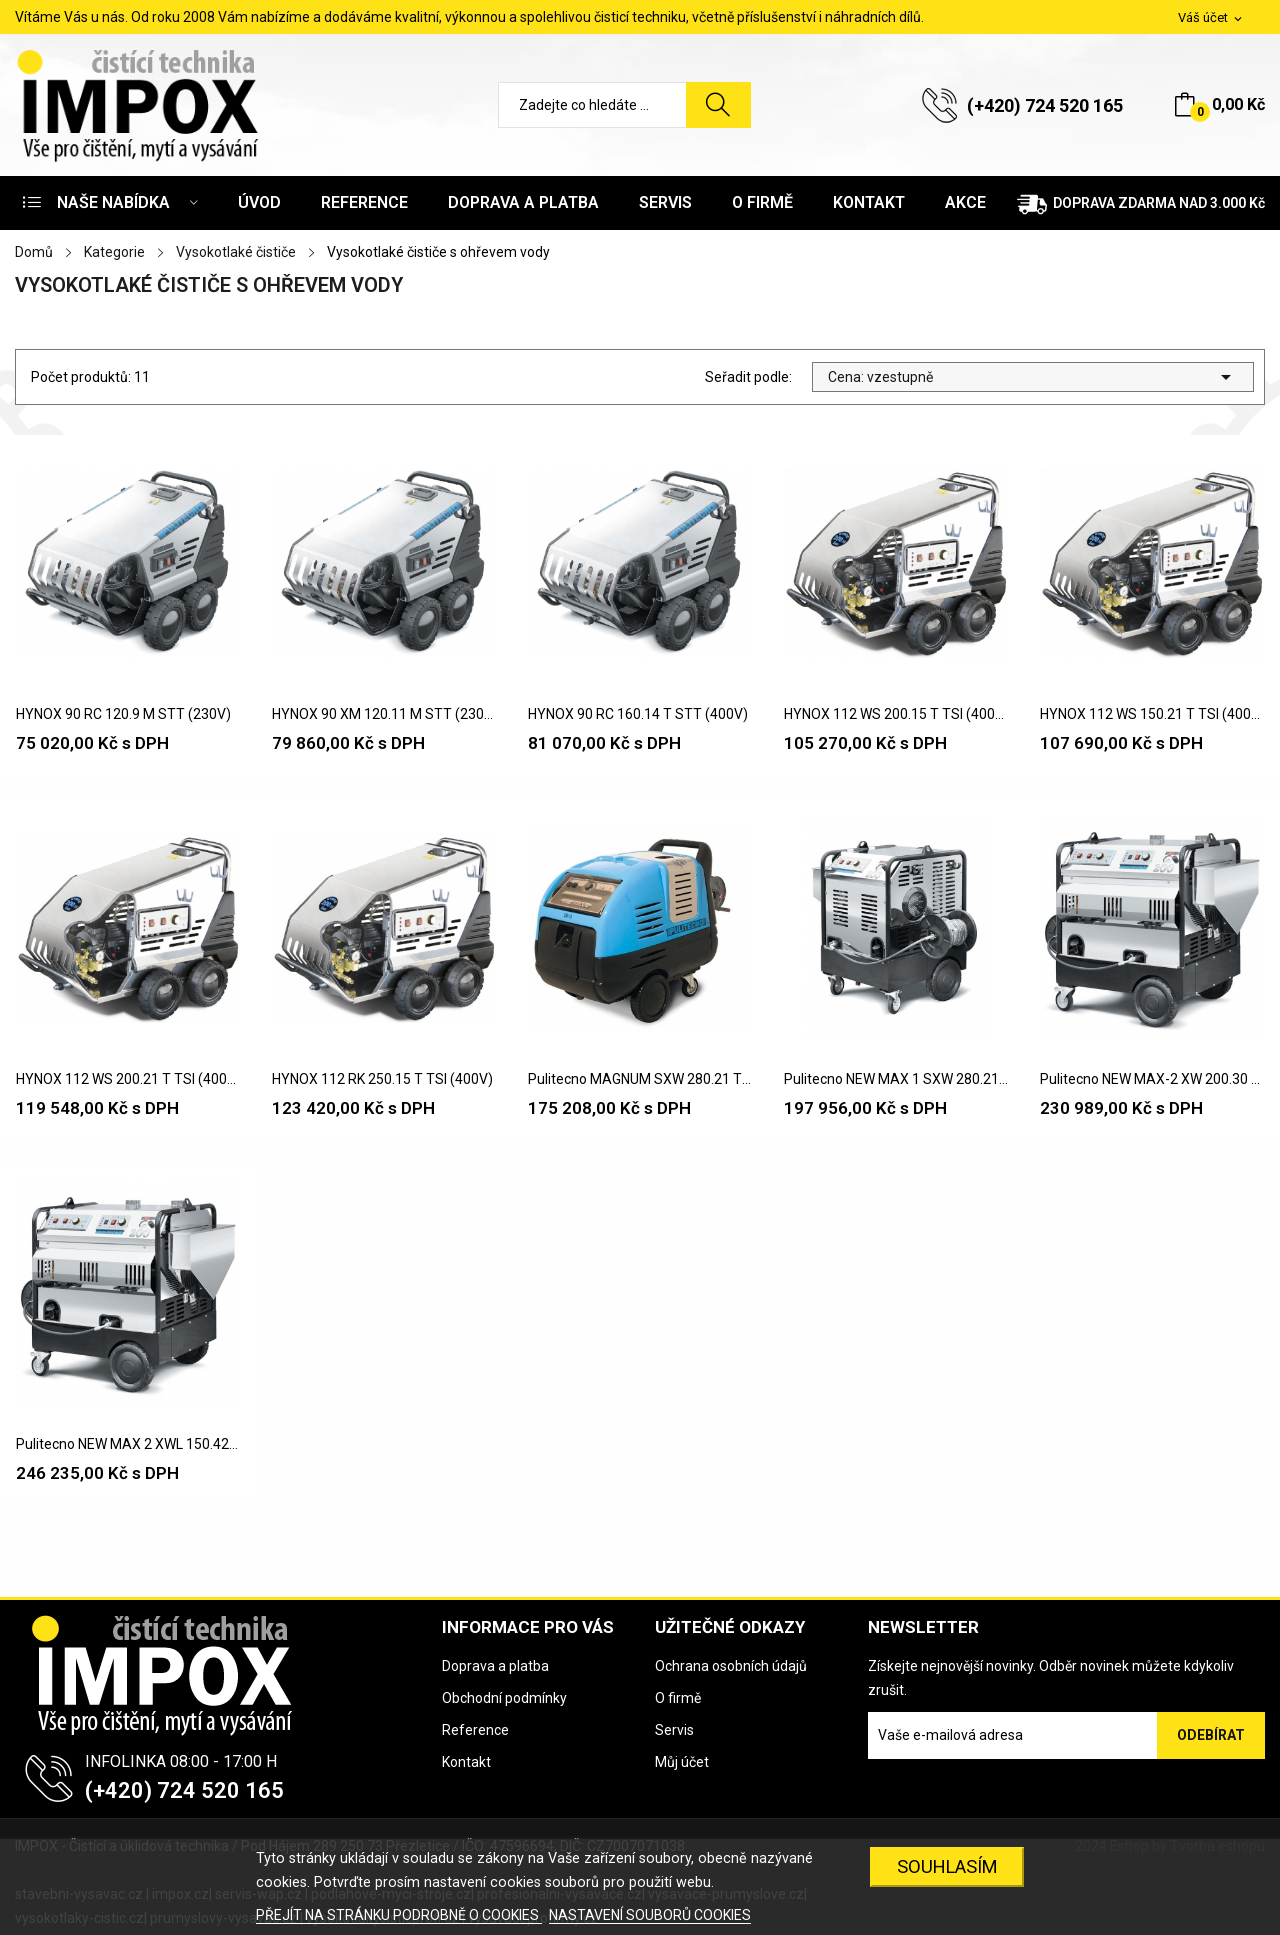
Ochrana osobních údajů (731, 1666)
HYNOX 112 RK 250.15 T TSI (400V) (382, 1079)
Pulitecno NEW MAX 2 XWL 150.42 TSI (128, 1444)
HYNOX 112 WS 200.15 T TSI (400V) (896, 714)
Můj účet (682, 1762)
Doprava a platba (495, 1666)
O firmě (678, 1698)
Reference (475, 1730)
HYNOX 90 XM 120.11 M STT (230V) (384, 714)
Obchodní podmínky (504, 1698)
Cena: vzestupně (1033, 377)
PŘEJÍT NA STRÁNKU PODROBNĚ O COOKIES (399, 1915)
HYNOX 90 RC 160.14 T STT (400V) (638, 714)
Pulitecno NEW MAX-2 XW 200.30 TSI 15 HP (1152, 1079)
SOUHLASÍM (947, 1866)
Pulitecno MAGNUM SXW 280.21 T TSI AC (640, 1079)
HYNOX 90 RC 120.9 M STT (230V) (123, 714)
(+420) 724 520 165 (1045, 105)
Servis (674, 1730)
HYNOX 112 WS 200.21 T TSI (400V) (128, 1079)
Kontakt (466, 1762)
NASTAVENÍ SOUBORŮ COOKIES (650, 1915)
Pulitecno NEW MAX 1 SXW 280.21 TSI (896, 1079)
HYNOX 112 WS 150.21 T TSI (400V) (1152, 714)
